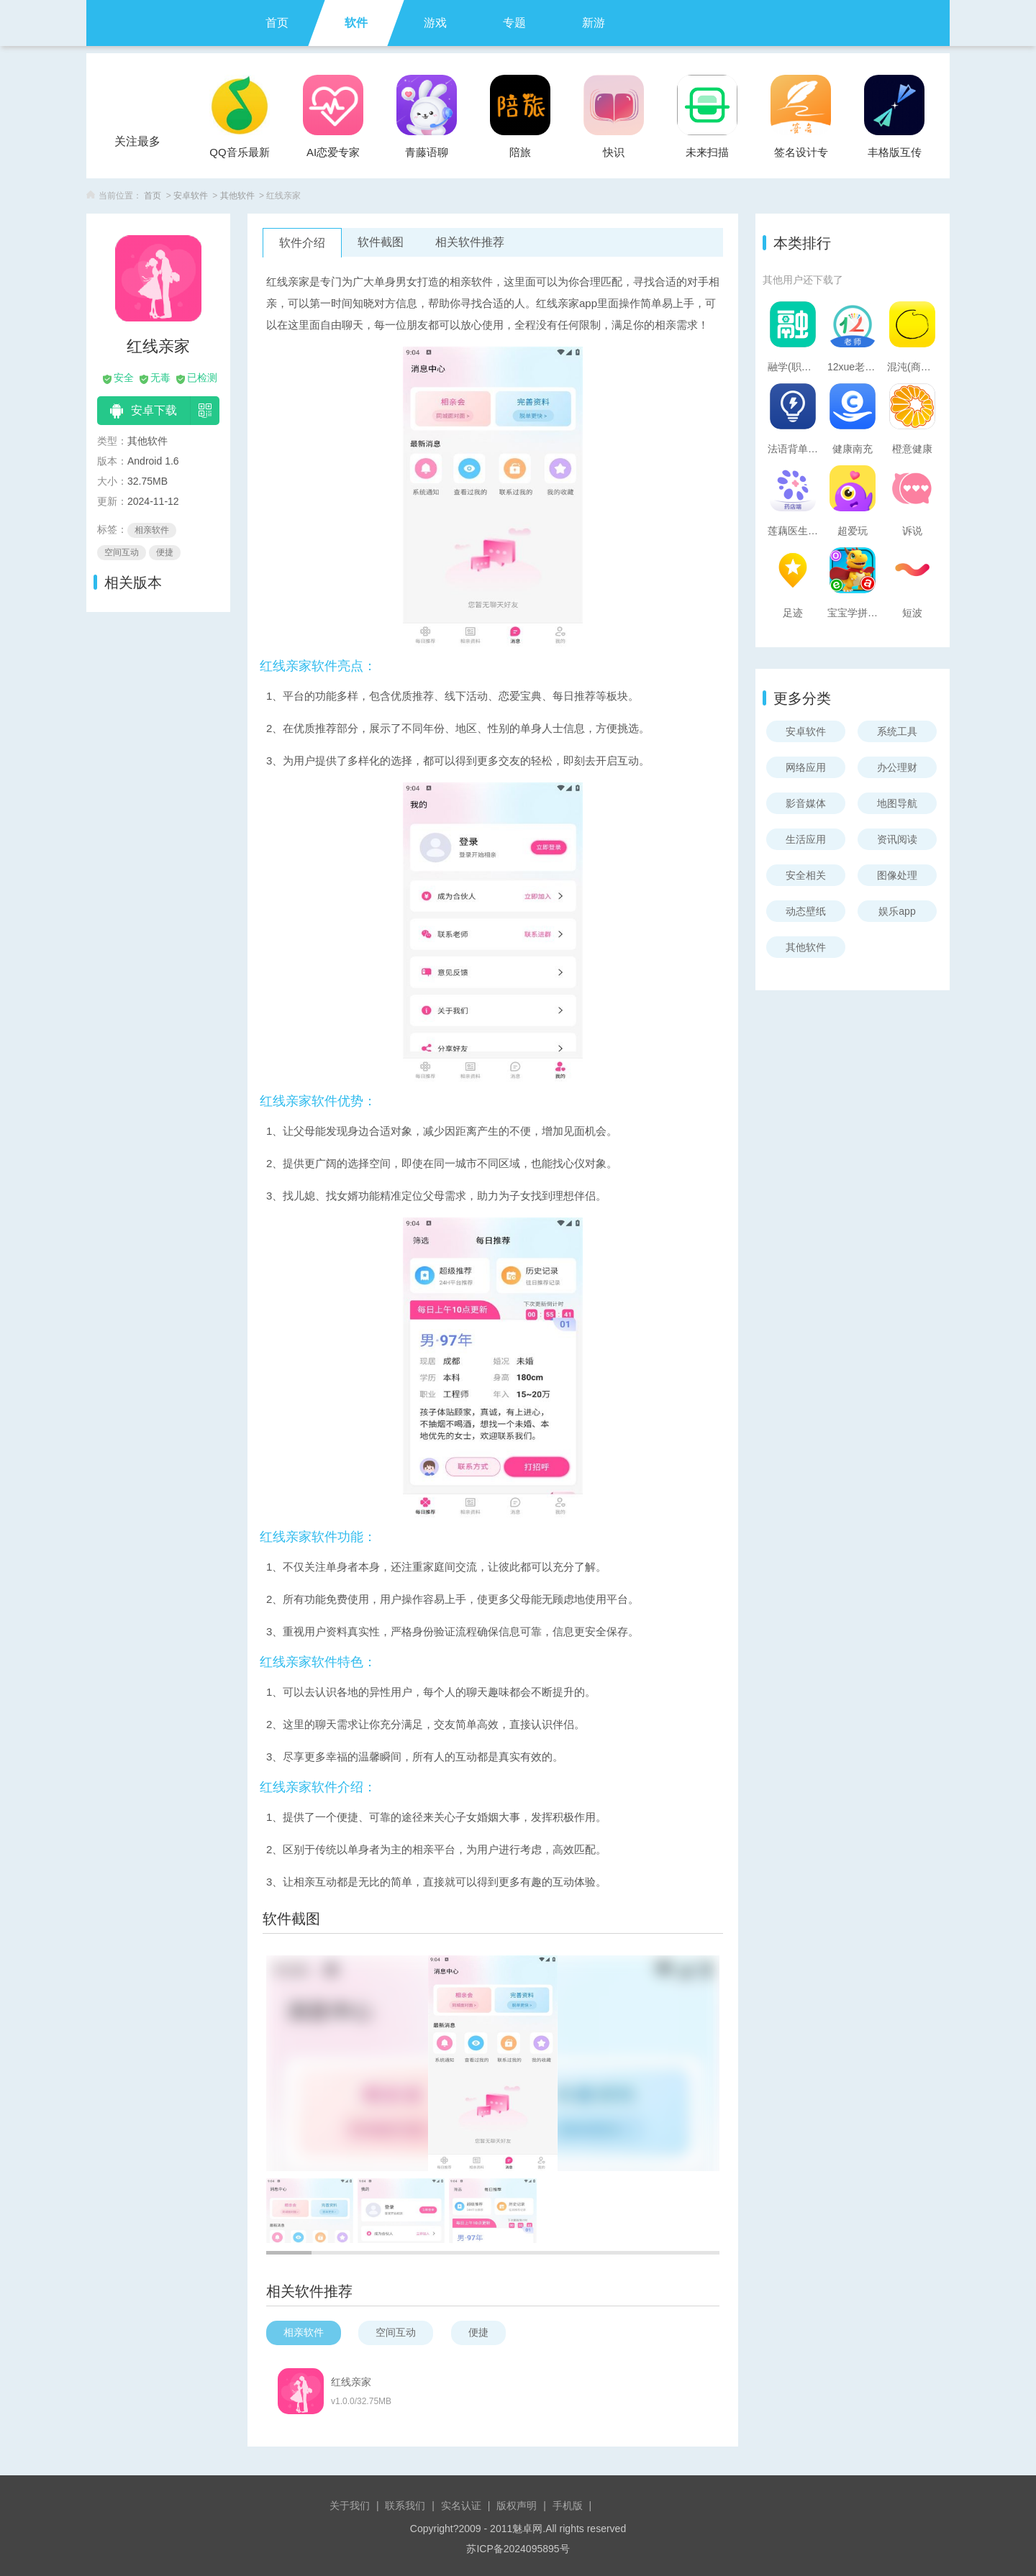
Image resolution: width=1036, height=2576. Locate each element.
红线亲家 (351, 2382)
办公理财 (897, 767)
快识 (613, 152)
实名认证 (461, 2505)
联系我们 (405, 2505)
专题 (514, 23)
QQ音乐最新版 (239, 156)
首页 (276, 23)
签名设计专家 (801, 156)
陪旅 (520, 152)
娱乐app (896, 911)
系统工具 (897, 731)
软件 (356, 23)
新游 (593, 23)
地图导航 (897, 803)
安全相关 (806, 875)
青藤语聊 (426, 152)
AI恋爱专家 (333, 152)
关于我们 (350, 2505)
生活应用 (806, 839)
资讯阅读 (897, 839)
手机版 (568, 2505)
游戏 (435, 23)
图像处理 (897, 875)
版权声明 (516, 2505)
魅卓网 (527, 2528)
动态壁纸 (806, 911)
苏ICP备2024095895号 (517, 2548)
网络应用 (806, 767)
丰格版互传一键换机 (895, 156)
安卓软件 (190, 196)
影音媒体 (806, 803)
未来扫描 (707, 152)
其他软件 (237, 196)
